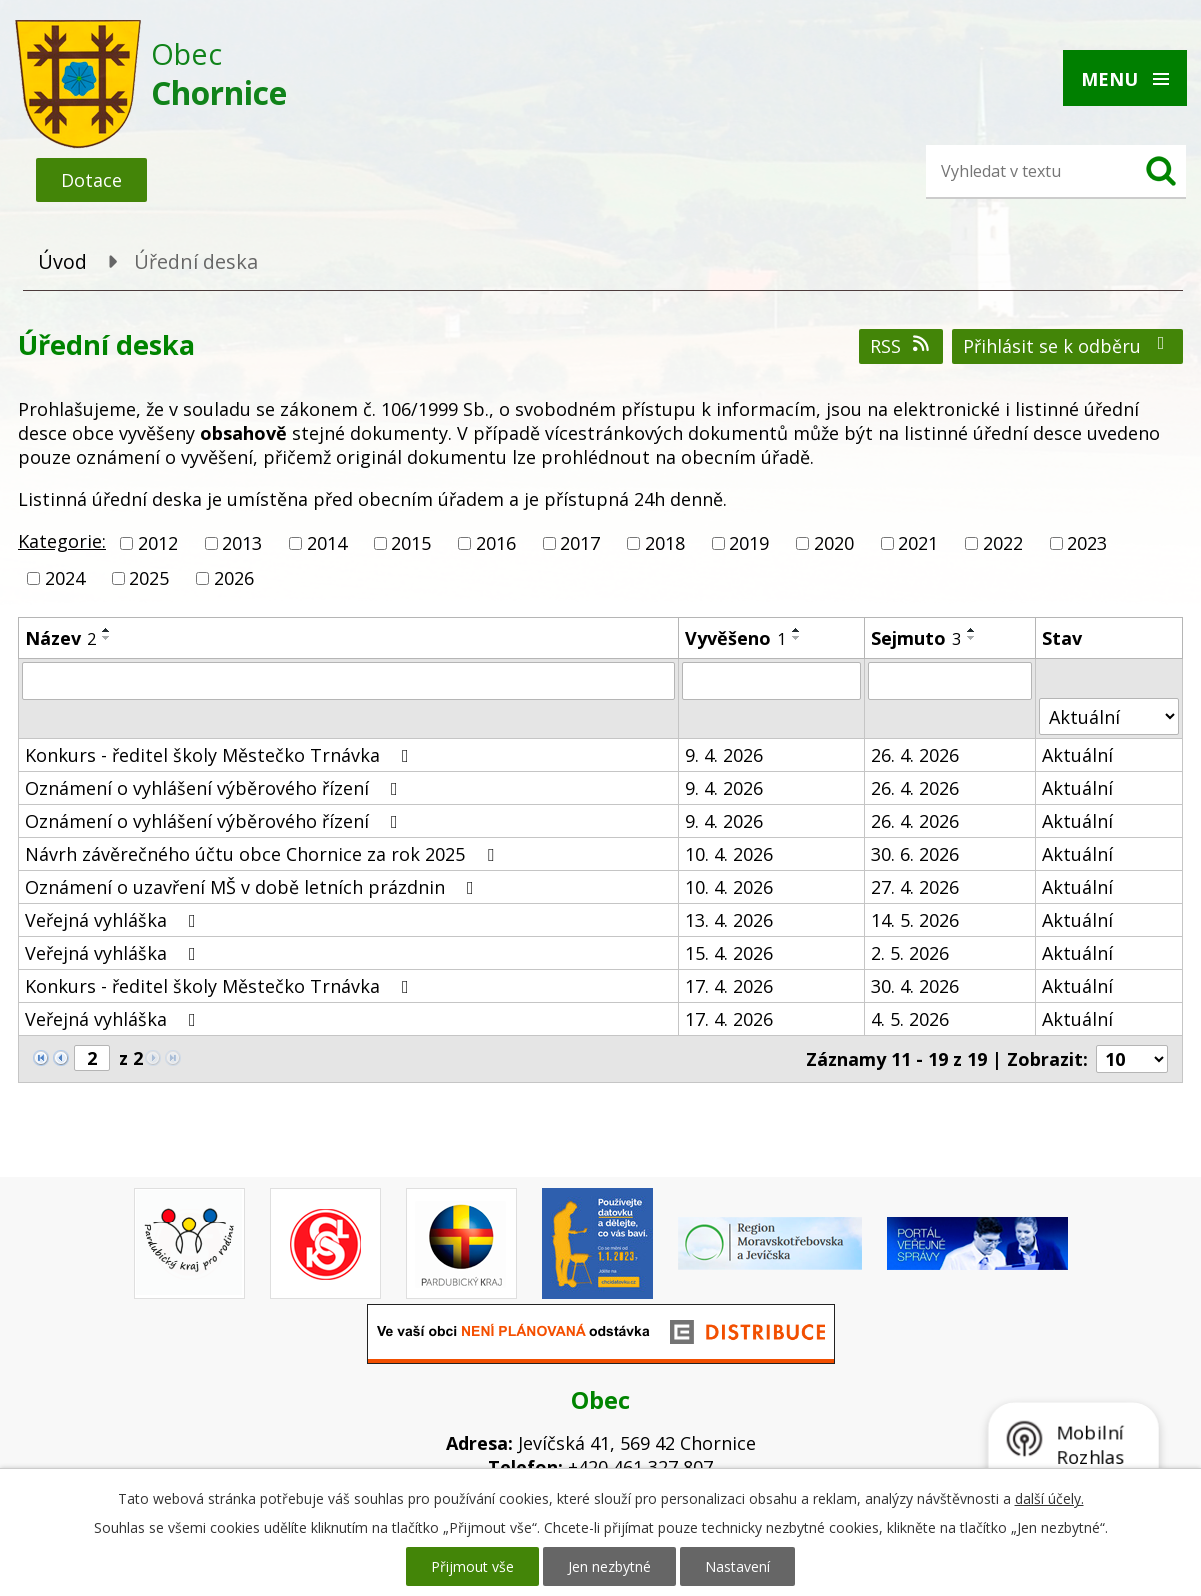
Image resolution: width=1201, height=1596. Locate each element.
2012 (158, 543)
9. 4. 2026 (724, 755)
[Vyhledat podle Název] (348, 681)
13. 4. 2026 (729, 920)
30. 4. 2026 (915, 986)
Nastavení (737, 1566)
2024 (65, 578)
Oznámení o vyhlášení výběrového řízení (215, 788)
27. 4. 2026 (915, 887)
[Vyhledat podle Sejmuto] (950, 681)
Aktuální (1077, 755)
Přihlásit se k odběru (1068, 346)
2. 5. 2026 (910, 953)
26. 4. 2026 (915, 755)
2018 (665, 543)
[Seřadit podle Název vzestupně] (107, 630)
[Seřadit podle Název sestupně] (107, 638)
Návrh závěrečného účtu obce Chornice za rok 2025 (263, 854)
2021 (918, 543)
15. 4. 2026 (729, 953)
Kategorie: (62, 541)
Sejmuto (916, 638)
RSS (901, 346)
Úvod (62, 261)
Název (60, 638)
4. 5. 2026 (910, 1019)
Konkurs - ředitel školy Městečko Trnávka (221, 755)
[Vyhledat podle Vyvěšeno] (771, 681)
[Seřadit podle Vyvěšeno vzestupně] (797, 630)
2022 (1003, 543)
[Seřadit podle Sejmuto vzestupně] (972, 630)
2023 (1087, 543)
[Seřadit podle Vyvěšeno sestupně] (797, 638)
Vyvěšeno (735, 638)
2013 (242, 543)
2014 (327, 543)
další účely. (1049, 1498)
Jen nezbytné (609, 1566)
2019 (749, 543)
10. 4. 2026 (729, 854)
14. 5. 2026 (915, 920)
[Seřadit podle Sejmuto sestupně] (972, 638)
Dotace (91, 180)
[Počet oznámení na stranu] (1132, 1059)
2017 (580, 543)
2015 (411, 543)
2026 (234, 578)
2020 (834, 543)
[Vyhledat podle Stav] (1109, 716)
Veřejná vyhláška (114, 920)
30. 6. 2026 (915, 854)
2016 (496, 543)
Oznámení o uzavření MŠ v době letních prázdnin (253, 887)
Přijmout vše (472, 1566)
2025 (149, 578)
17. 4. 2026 (729, 986)
